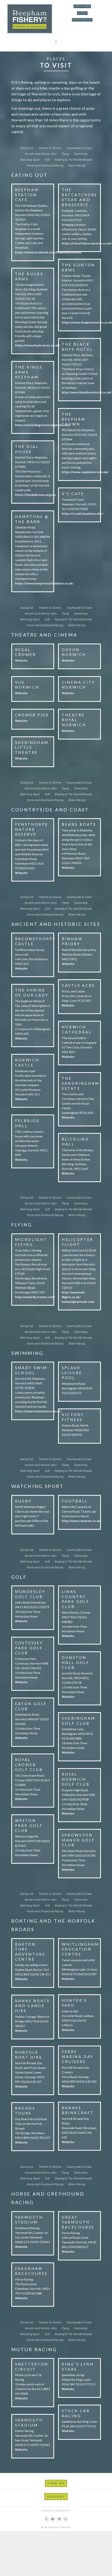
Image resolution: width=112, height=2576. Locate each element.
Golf (47, 159)
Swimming (80, 154)
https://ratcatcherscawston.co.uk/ (87, 243)
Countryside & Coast (79, 148)
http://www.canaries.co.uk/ (81, 1521)
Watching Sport (30, 159)
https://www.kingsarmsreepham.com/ (42, 425)
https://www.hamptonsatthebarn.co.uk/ (44, 583)
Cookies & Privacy (56, 2510)
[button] (56, 42)
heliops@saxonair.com (78, 1301)
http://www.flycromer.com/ (35, 1297)
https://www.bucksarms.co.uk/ (37, 345)
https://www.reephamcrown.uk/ (85, 472)
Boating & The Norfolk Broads (73, 159)
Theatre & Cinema (50, 148)
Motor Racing (76, 165)
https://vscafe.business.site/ (82, 513)
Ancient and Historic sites (41, 154)
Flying (65, 154)
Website (21, 660)
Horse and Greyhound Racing (45, 165)
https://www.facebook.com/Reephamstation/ (48, 252)
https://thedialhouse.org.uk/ (35, 494)
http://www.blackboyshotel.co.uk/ (87, 392)
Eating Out (27, 148)
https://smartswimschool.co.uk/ (38, 1411)
